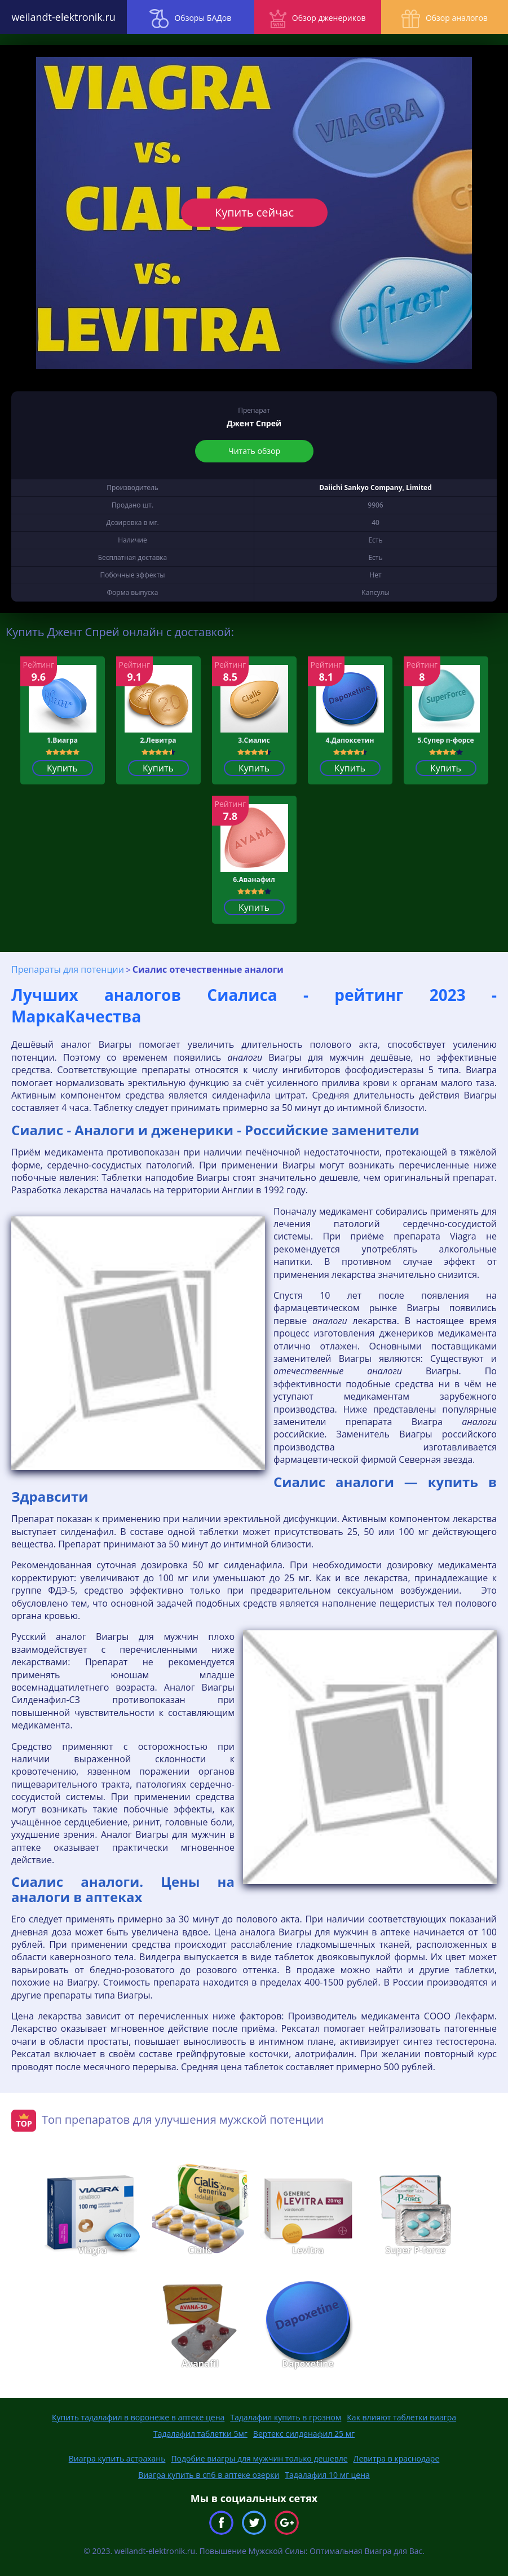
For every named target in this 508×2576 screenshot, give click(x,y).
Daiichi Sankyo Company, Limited (375, 487)
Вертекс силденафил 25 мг (304, 2433)
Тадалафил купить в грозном (285, 2417)
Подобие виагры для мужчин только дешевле (259, 2458)
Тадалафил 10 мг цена (327, 2474)
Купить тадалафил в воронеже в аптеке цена (138, 2417)
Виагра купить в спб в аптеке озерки (208, 2474)
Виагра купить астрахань (117, 2458)
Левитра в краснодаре (397, 2458)
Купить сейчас (253, 212)
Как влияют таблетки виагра (401, 2417)
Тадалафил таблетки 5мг (200, 2433)
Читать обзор (254, 450)
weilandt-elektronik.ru (63, 17)
